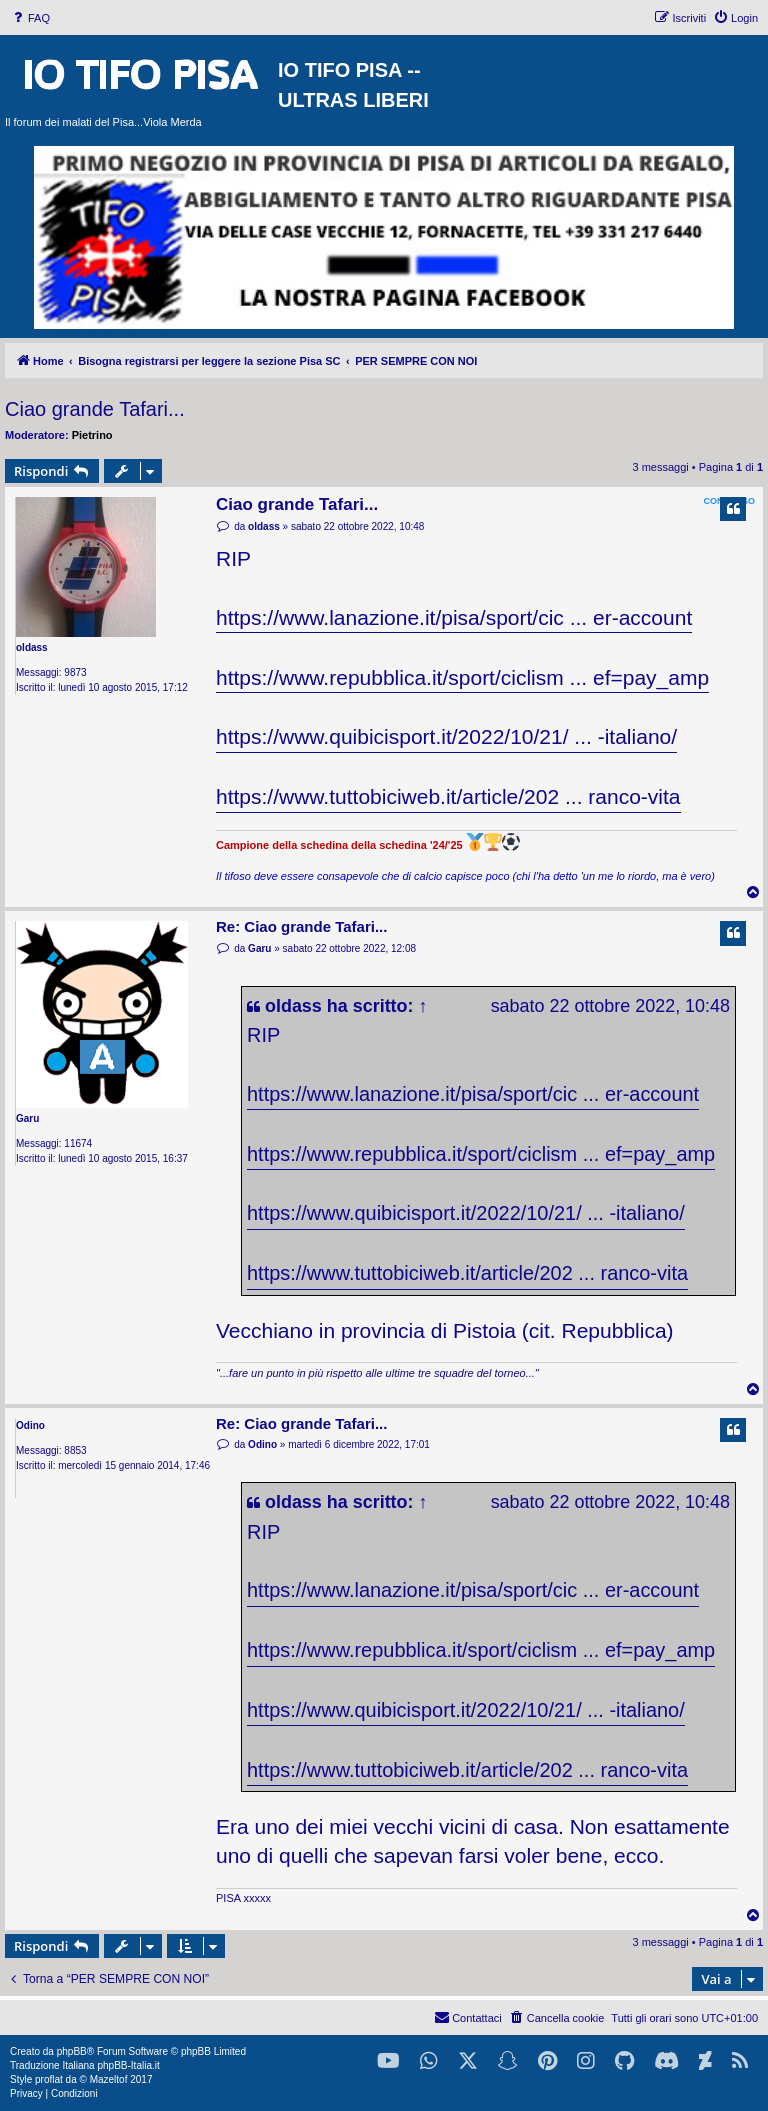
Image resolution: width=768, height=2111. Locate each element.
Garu (27, 1118)
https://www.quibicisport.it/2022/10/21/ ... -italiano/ (446, 736)
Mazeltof (109, 2079)
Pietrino (92, 435)
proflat (49, 2079)
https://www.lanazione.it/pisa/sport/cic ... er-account (454, 617)
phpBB (72, 2051)
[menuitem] (30, 18)
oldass (32, 647)
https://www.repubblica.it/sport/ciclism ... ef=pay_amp (462, 677)
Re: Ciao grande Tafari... (301, 926)
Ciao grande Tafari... (95, 409)
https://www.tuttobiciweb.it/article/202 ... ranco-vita (448, 796)
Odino (30, 1425)
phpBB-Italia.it (128, 2065)
